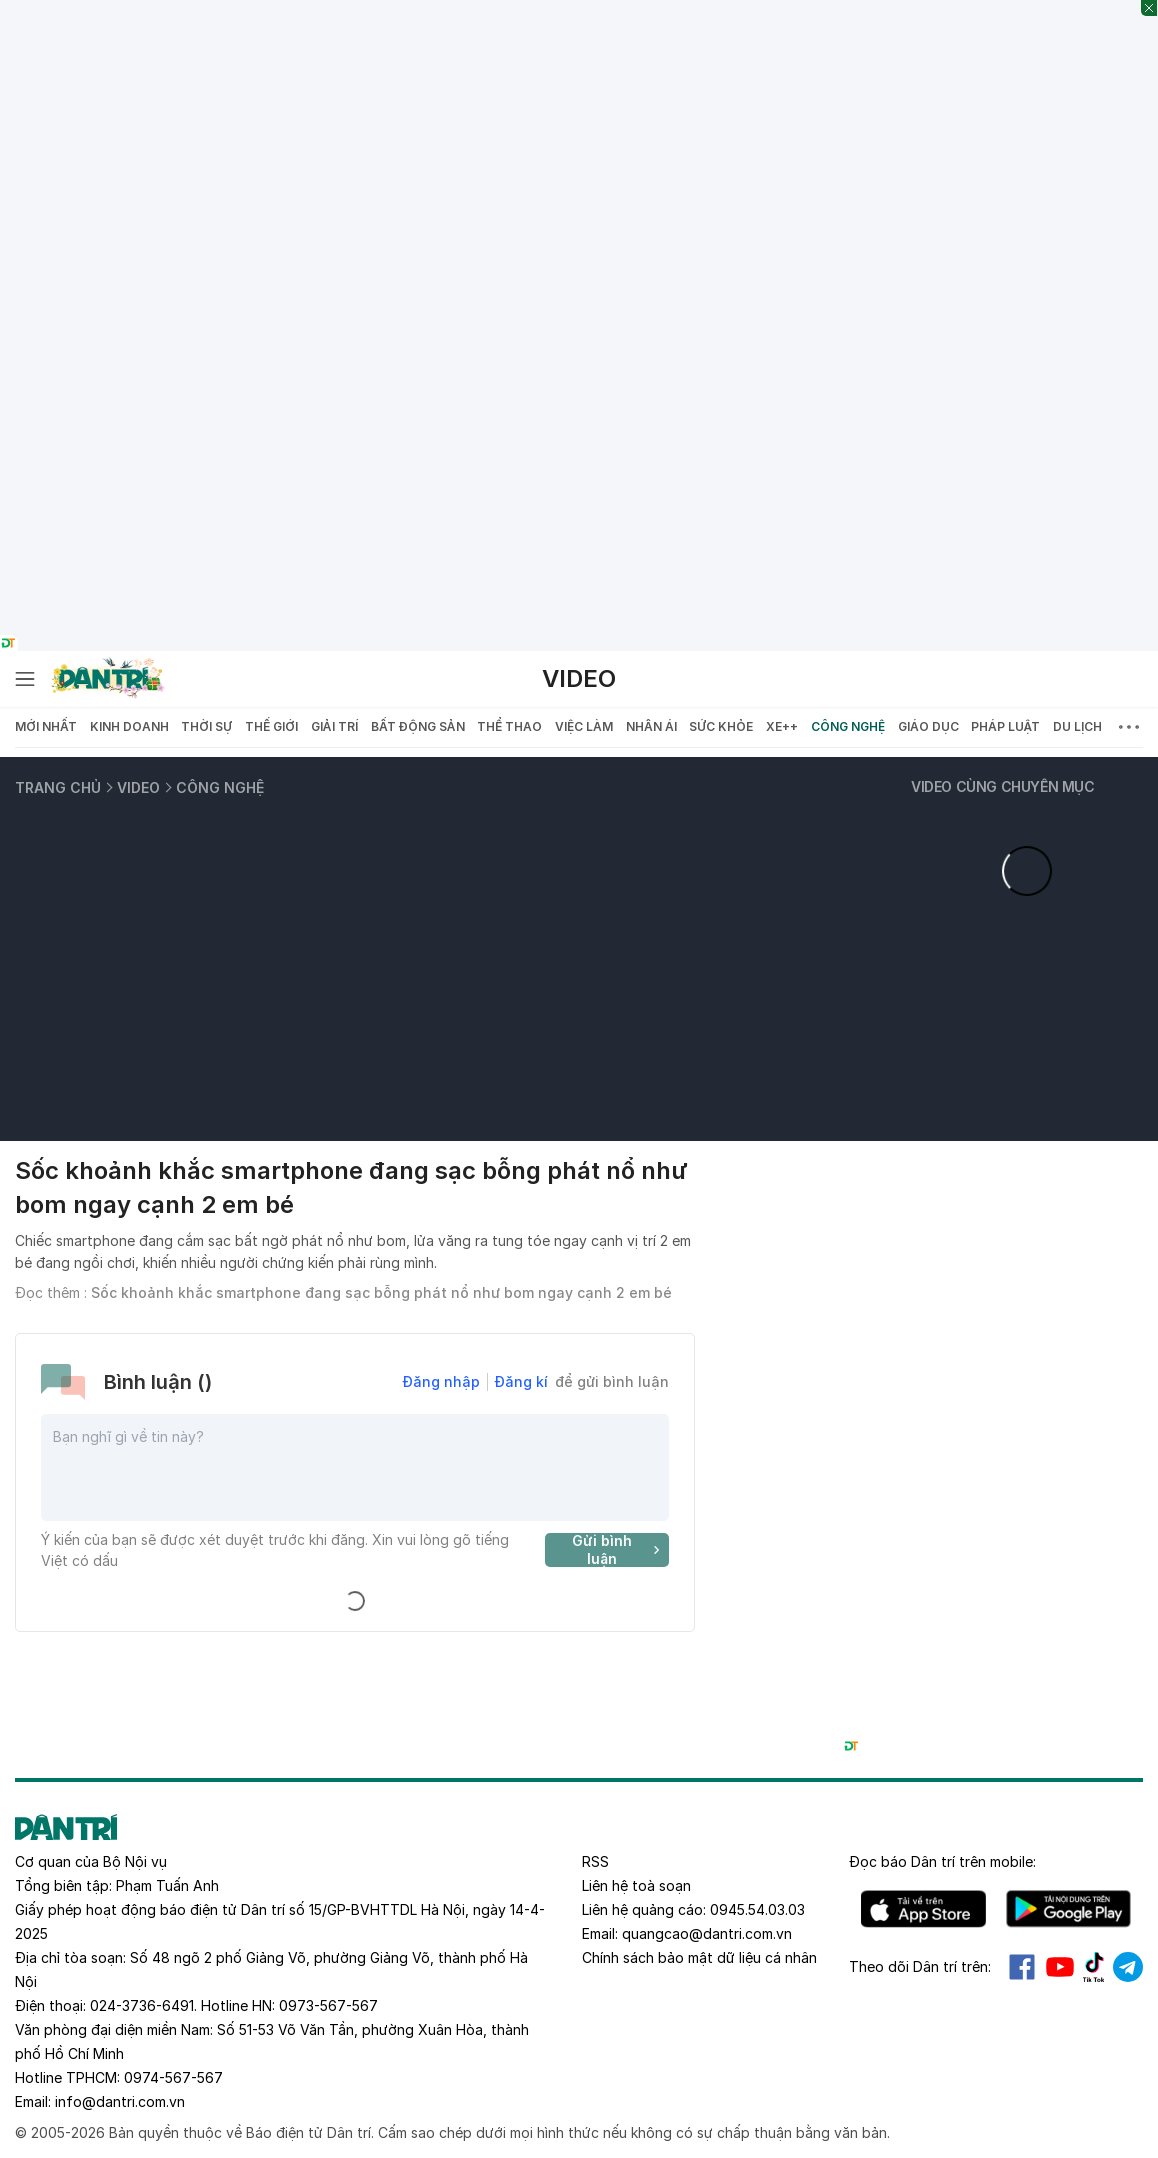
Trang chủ (58, 787)
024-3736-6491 (142, 2005)
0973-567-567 (328, 2005)
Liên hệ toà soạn (636, 1885)
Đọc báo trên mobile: (942, 1861)
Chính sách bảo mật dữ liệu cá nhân (699, 1957)
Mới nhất (46, 726)
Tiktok (1094, 1967)
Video (579, 678)
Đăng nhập (441, 1381)
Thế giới (271, 726)
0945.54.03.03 (757, 1909)
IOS (923, 1909)
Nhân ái (651, 726)
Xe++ (782, 726)
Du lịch (1077, 726)
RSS (595, 1861)
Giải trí (334, 726)
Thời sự (206, 726)
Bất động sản (418, 726)
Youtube (1060, 1967)
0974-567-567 (173, 2077)
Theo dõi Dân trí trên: (920, 1966)
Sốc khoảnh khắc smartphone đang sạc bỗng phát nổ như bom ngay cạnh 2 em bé (381, 1292)
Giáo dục (928, 726)
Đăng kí (521, 1381)
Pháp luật (1005, 726)
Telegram (1128, 1967)
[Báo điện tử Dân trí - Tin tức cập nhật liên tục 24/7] (108, 679)
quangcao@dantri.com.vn (707, 1933)
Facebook (1022, 1967)
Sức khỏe (721, 726)
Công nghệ (848, 726)
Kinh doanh (129, 726)
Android (1068, 1909)
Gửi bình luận (618, 1550)
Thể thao (509, 726)
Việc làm (584, 726)
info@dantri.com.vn (120, 2101)
